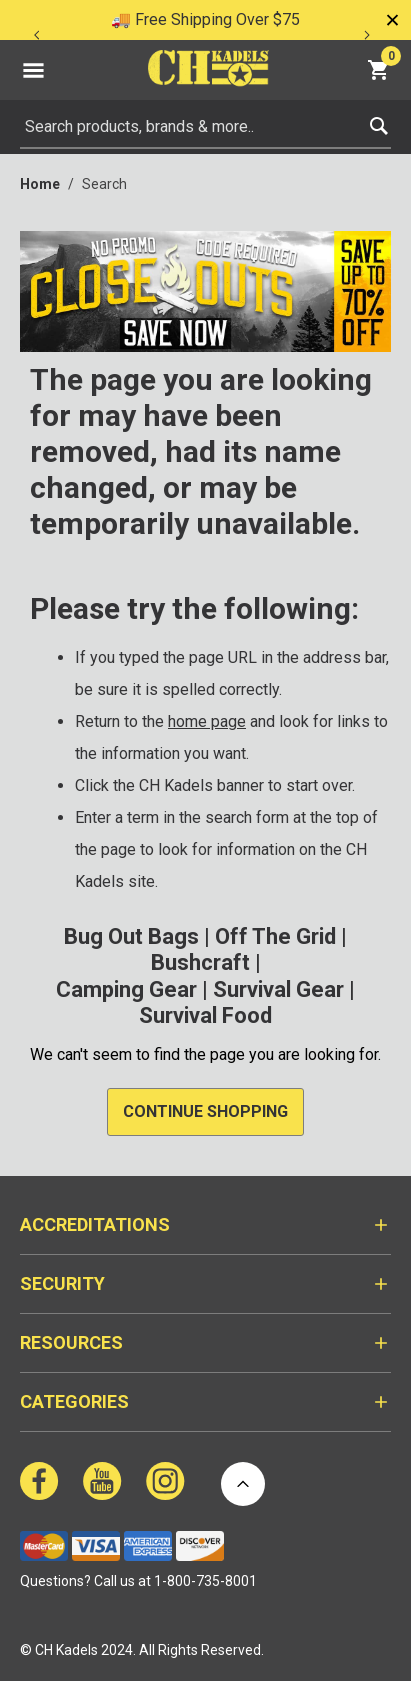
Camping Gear (126, 989)
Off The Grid (275, 936)
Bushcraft (200, 962)
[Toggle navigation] (33, 70)
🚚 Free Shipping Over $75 (205, 19)
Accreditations (95, 1224)
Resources (71, 1342)
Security (62, 1283)
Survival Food (205, 1015)
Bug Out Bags (131, 936)
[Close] (391, 20)
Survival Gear (278, 989)
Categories (74, 1401)
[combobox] (205, 127)
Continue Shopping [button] (205, 1111)
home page (207, 721)
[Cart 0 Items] (381, 69)
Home (40, 184)
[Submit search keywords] (378, 121)
